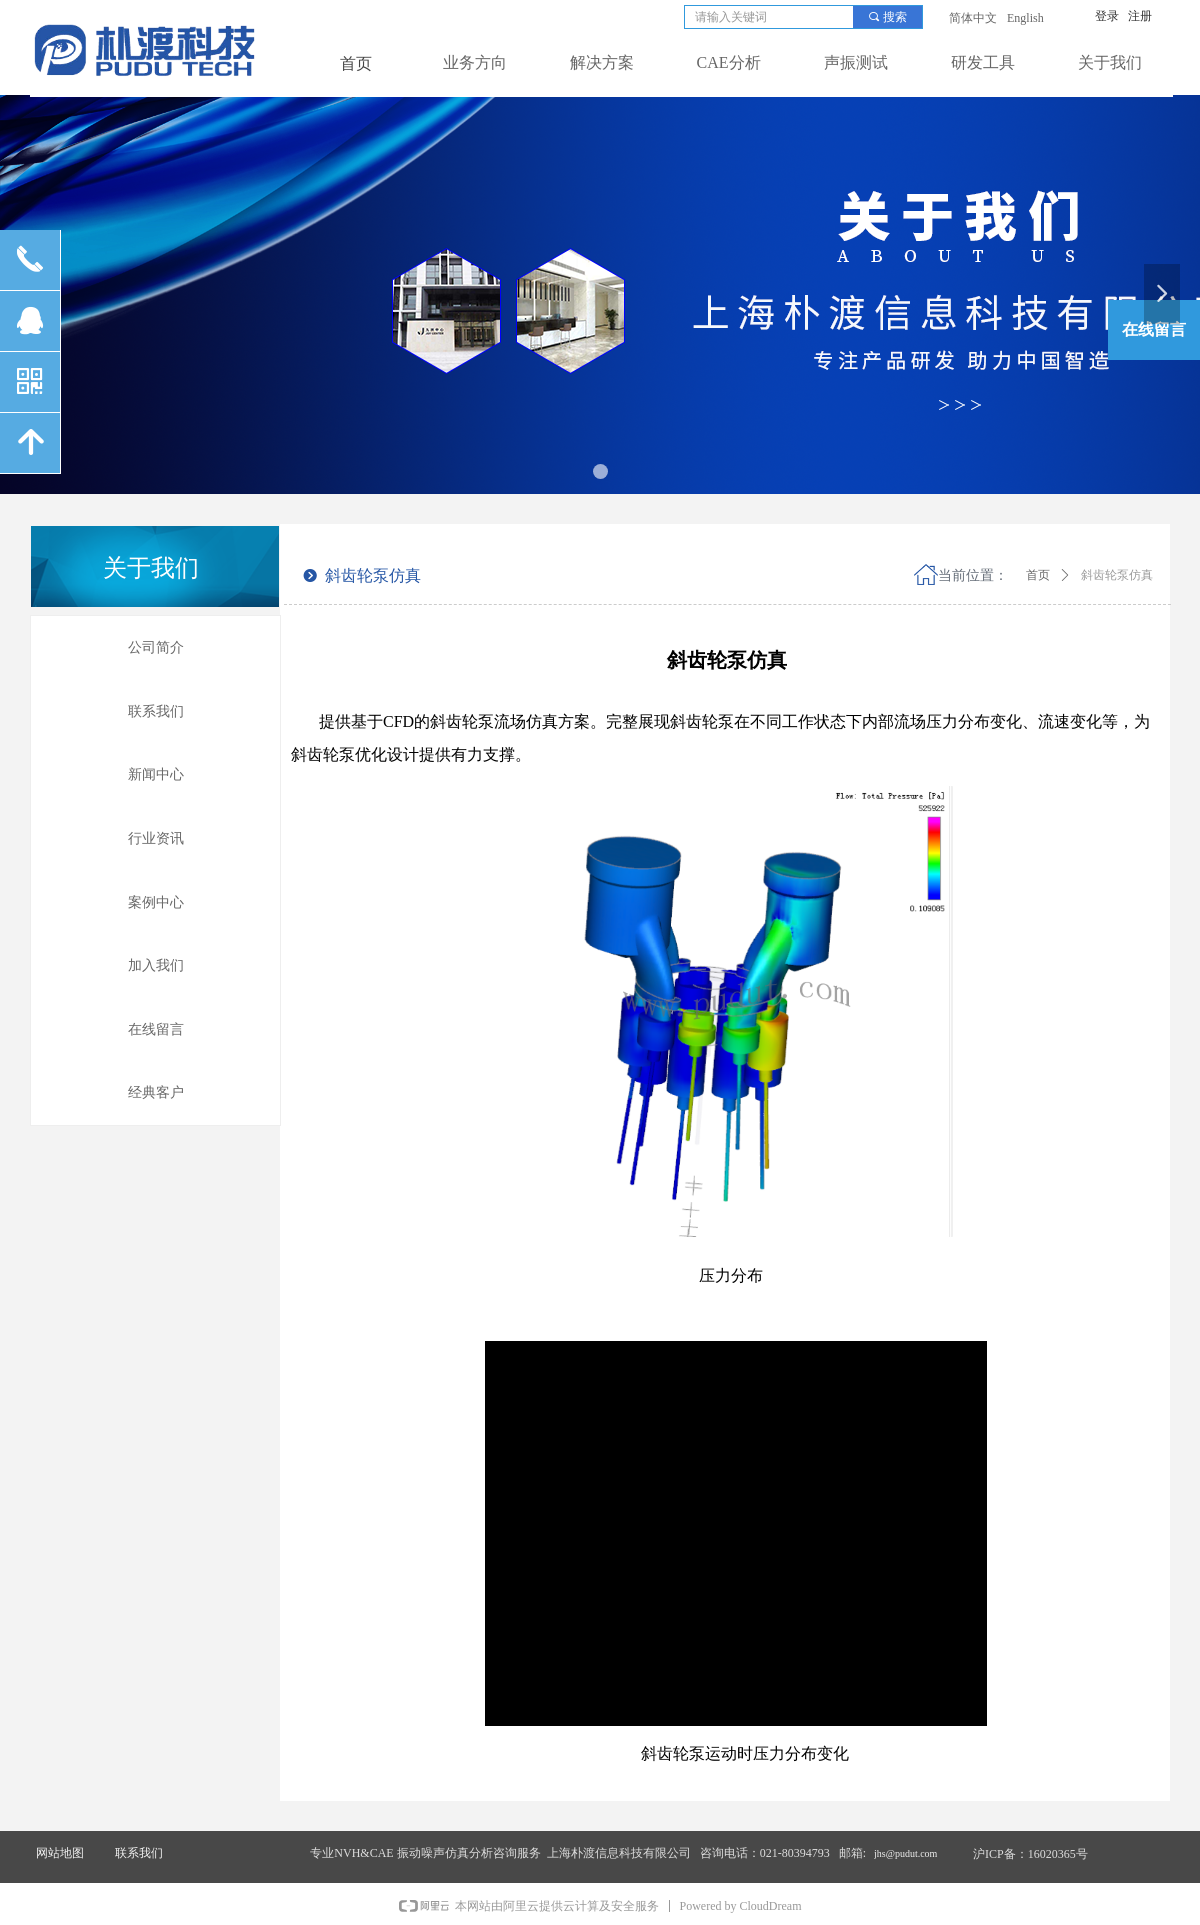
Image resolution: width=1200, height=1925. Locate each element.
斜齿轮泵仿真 (1117, 575)
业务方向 (475, 62)
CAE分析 (729, 62)
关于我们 (1110, 62)
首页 (1038, 575)
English (1025, 18)
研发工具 (983, 62)
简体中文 (973, 18)
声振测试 (856, 62)
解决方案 (602, 62)
